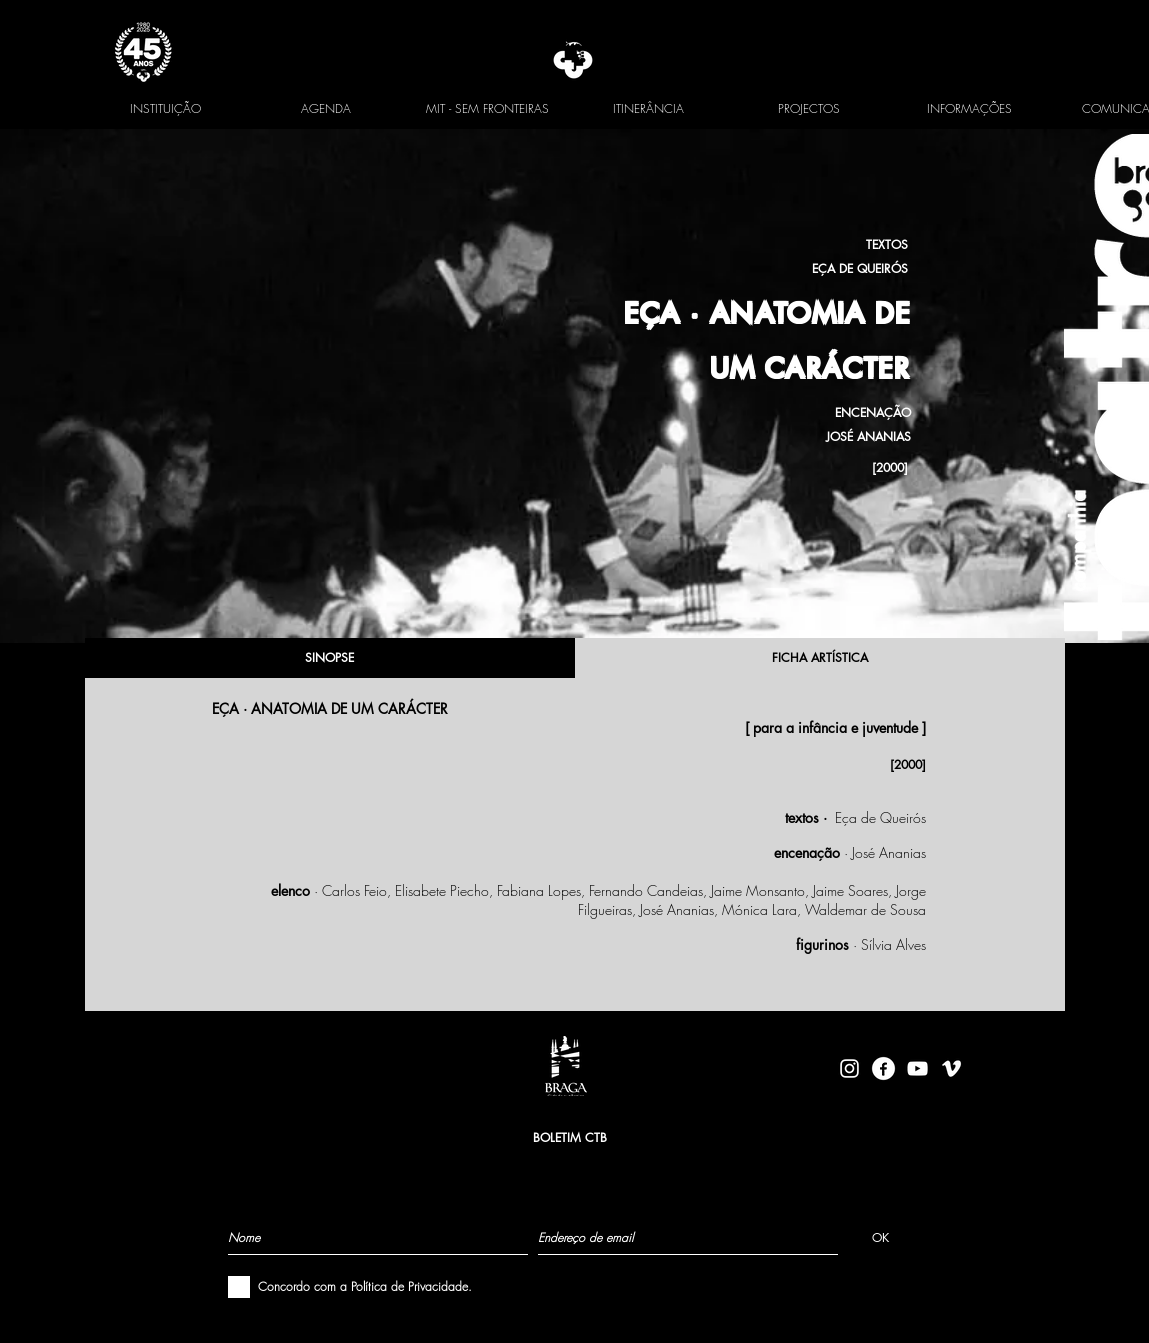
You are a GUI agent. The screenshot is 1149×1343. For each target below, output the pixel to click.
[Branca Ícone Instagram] (849, 1068)
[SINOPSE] (330, 658)
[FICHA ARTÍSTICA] (820, 658)
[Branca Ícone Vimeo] (951, 1068)
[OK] (880, 1237)
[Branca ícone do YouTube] (917, 1068)
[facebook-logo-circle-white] (883, 1068)
